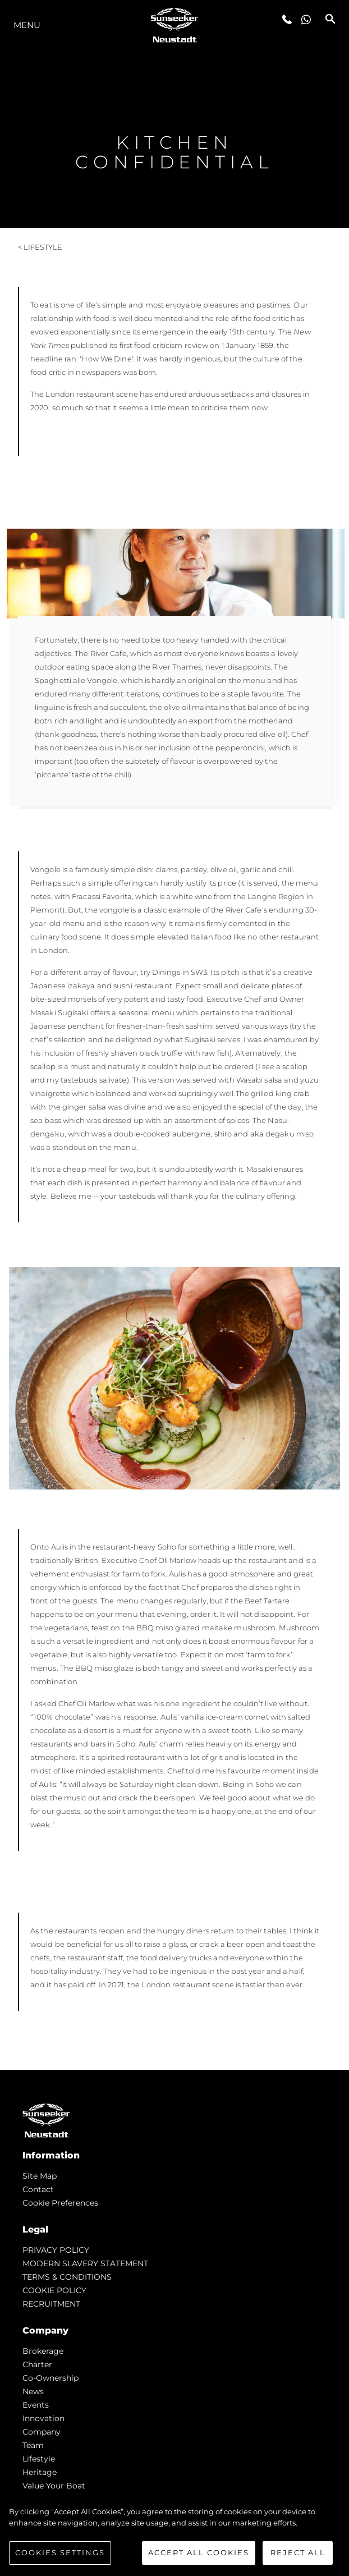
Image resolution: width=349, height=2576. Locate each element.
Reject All (297, 2552)
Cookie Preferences (60, 2203)
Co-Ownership (50, 2378)
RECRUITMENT (51, 2304)
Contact (38, 2189)
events (35, 2405)
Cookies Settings (60, 2552)
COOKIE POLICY (54, 2290)
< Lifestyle (40, 246)
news (33, 2391)
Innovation (43, 2418)
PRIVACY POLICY (55, 2250)
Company (41, 2432)
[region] (174, 2535)
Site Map (39, 2176)
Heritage (39, 2472)
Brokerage (42, 2351)
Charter (37, 2364)
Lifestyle (38, 2459)
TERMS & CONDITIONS (67, 2277)
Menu (26, 25)
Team (33, 2445)
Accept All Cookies (198, 2552)
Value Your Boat (53, 2486)
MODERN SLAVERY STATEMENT (85, 2263)
